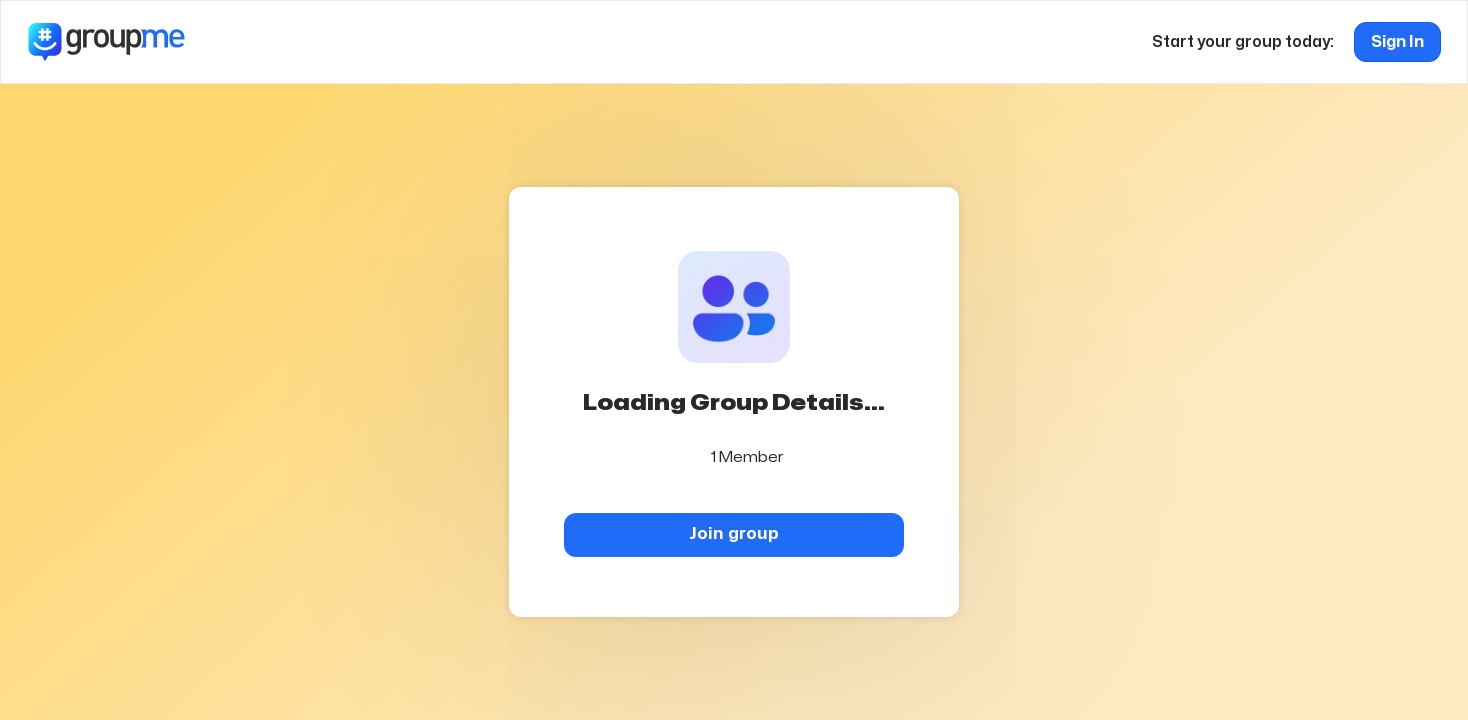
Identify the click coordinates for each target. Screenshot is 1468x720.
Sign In (1397, 42)
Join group (734, 533)
